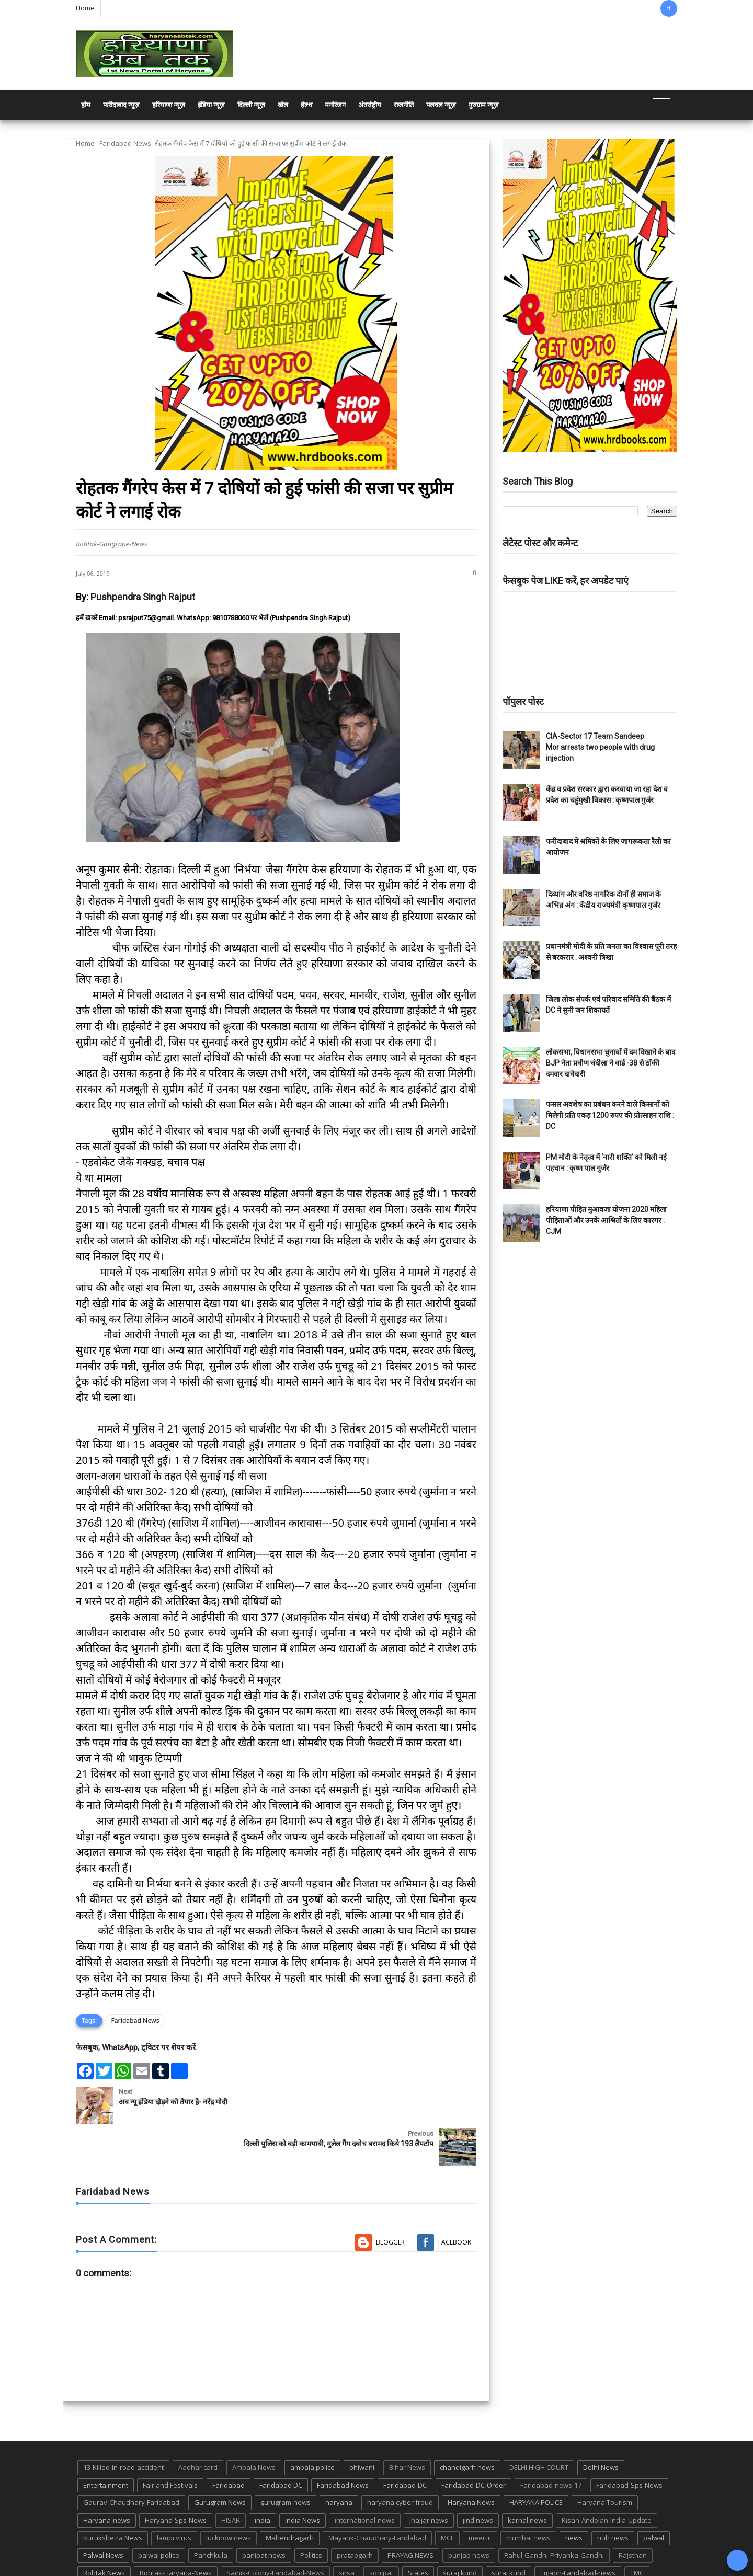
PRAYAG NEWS (410, 2513)
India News (302, 2478)
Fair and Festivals (170, 2443)
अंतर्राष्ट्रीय (369, 105)
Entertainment (105, 2443)
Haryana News (471, 2461)
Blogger (390, 2200)
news (574, 2496)
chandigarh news (467, 2425)
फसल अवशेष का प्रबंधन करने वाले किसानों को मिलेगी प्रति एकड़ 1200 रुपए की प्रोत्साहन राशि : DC (610, 1115)
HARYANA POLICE (536, 2461)
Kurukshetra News (112, 2496)
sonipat (381, 2531)
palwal (653, 2496)
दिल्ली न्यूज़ (251, 105)
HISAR (230, 2478)
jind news (478, 2478)
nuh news (613, 2496)
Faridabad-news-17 (550, 2443)
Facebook (454, 2200)
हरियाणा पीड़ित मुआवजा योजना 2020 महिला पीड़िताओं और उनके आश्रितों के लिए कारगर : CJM (606, 1220)
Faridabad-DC (405, 2443)
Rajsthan (633, 2513)
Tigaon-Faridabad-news (577, 2531)
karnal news (527, 2478)
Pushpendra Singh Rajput (142, 596)
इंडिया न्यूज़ (211, 105)
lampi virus (174, 2496)
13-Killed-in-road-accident (123, 2425)
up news (96, 2549)
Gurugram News (220, 2461)
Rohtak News (104, 2531)
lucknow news (228, 2496)
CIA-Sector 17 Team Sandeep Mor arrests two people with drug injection (600, 747)
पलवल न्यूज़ (441, 105)
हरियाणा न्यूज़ (168, 105)
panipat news (264, 2513)
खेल (283, 105)
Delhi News (601, 2425)
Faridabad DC (280, 2443)
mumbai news (528, 2496)
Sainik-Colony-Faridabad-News (275, 2531)
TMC (637, 2531)
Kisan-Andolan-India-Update (607, 2478)
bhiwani (361, 2425)
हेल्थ (306, 105)
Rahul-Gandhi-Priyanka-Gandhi (554, 2513)
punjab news (468, 2513)
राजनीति (404, 105)
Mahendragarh (290, 2496)
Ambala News (254, 2425)
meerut (480, 2496)
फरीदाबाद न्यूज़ (121, 105)
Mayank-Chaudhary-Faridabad (377, 2496)
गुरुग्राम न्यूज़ (484, 105)
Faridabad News (125, 143)
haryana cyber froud (400, 2461)
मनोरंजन (335, 105)
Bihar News (407, 2425)
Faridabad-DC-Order (473, 2443)
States (418, 2531)
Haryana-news (106, 2478)
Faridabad (228, 2443)
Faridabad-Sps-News (629, 2443)
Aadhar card (198, 2425)
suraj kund (460, 2531)
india (262, 2478)
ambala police (312, 2425)
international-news (365, 2478)
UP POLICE (141, 2549)
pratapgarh (355, 2513)
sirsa (347, 2531)
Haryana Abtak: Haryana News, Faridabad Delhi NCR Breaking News (176, 2566)
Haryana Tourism (604, 2461)
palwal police (158, 2513)
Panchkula (210, 2513)
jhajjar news (428, 2478)
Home (85, 8)
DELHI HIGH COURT (538, 2425)
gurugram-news (285, 2461)
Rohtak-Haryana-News (176, 2531)
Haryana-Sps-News (176, 2478)
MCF (447, 2496)
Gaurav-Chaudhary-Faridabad (131, 2461)
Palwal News (103, 2513)
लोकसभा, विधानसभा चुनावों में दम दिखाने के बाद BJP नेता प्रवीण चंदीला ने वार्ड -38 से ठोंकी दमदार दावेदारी (610, 1063)
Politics (311, 2513)
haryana (338, 2461)
